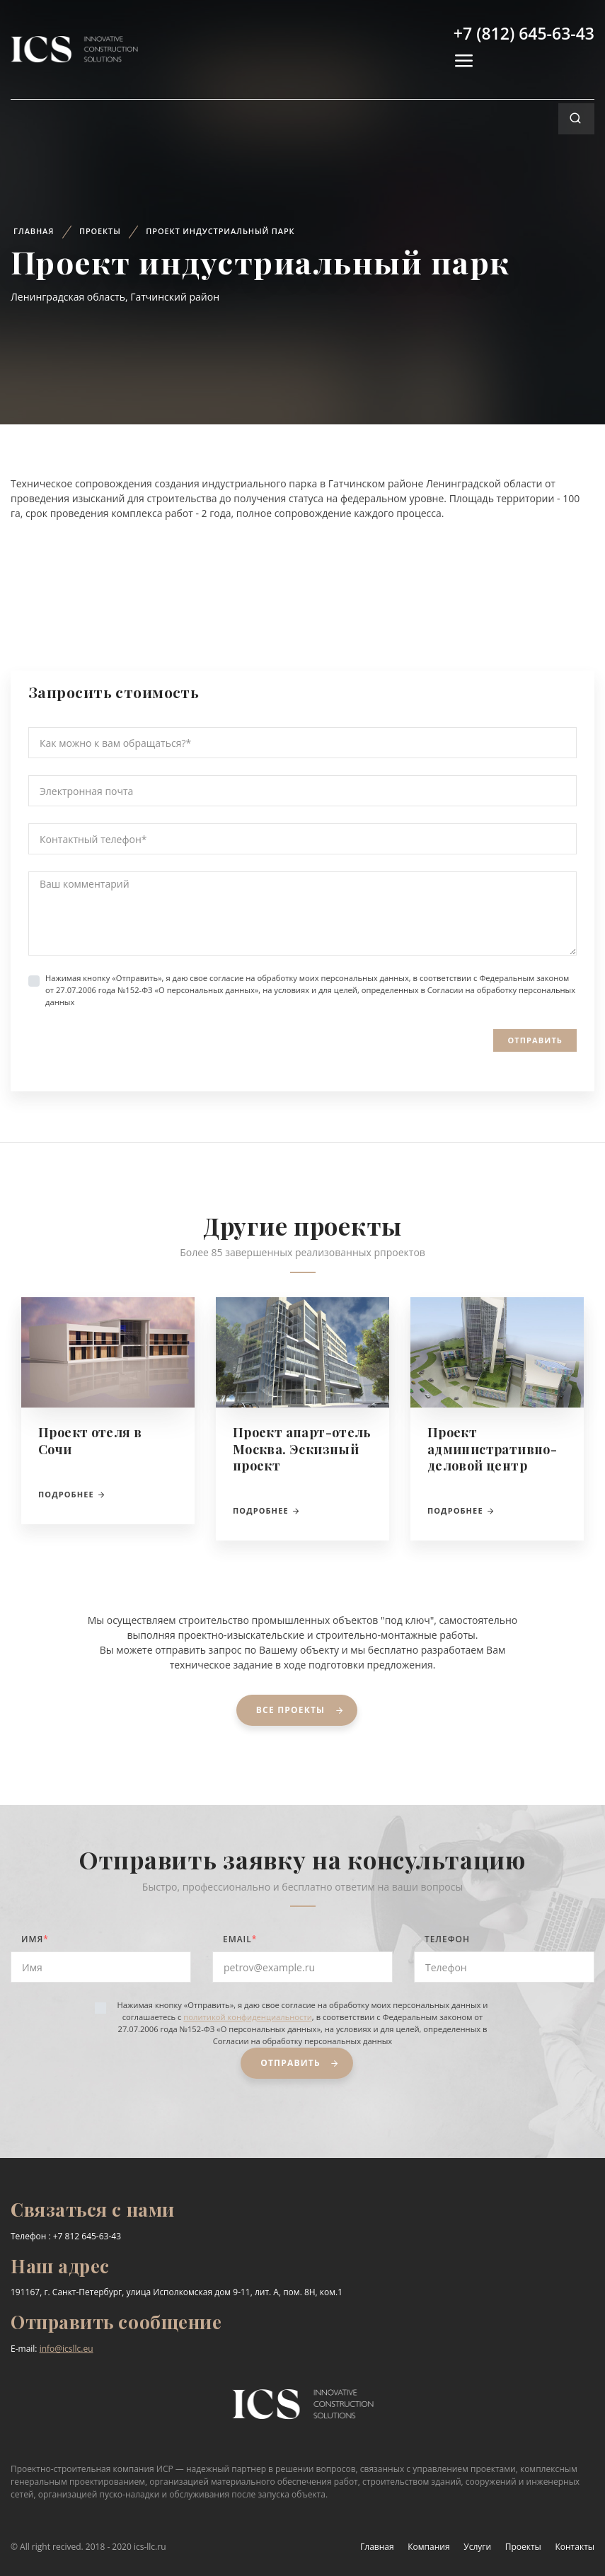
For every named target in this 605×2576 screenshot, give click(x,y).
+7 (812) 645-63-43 (524, 33)
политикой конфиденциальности (247, 2017)
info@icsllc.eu (66, 2349)
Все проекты (303, 1710)
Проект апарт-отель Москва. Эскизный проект (302, 1449)
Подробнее (72, 1494)
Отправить (535, 1040)
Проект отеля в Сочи (90, 1440)
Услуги (477, 2547)
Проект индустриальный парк (220, 231)
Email (240, 1939)
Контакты (574, 2547)
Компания (428, 2547)
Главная (33, 231)
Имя (35, 1939)
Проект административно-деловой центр (492, 1449)
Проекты (100, 231)
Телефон (447, 1939)
